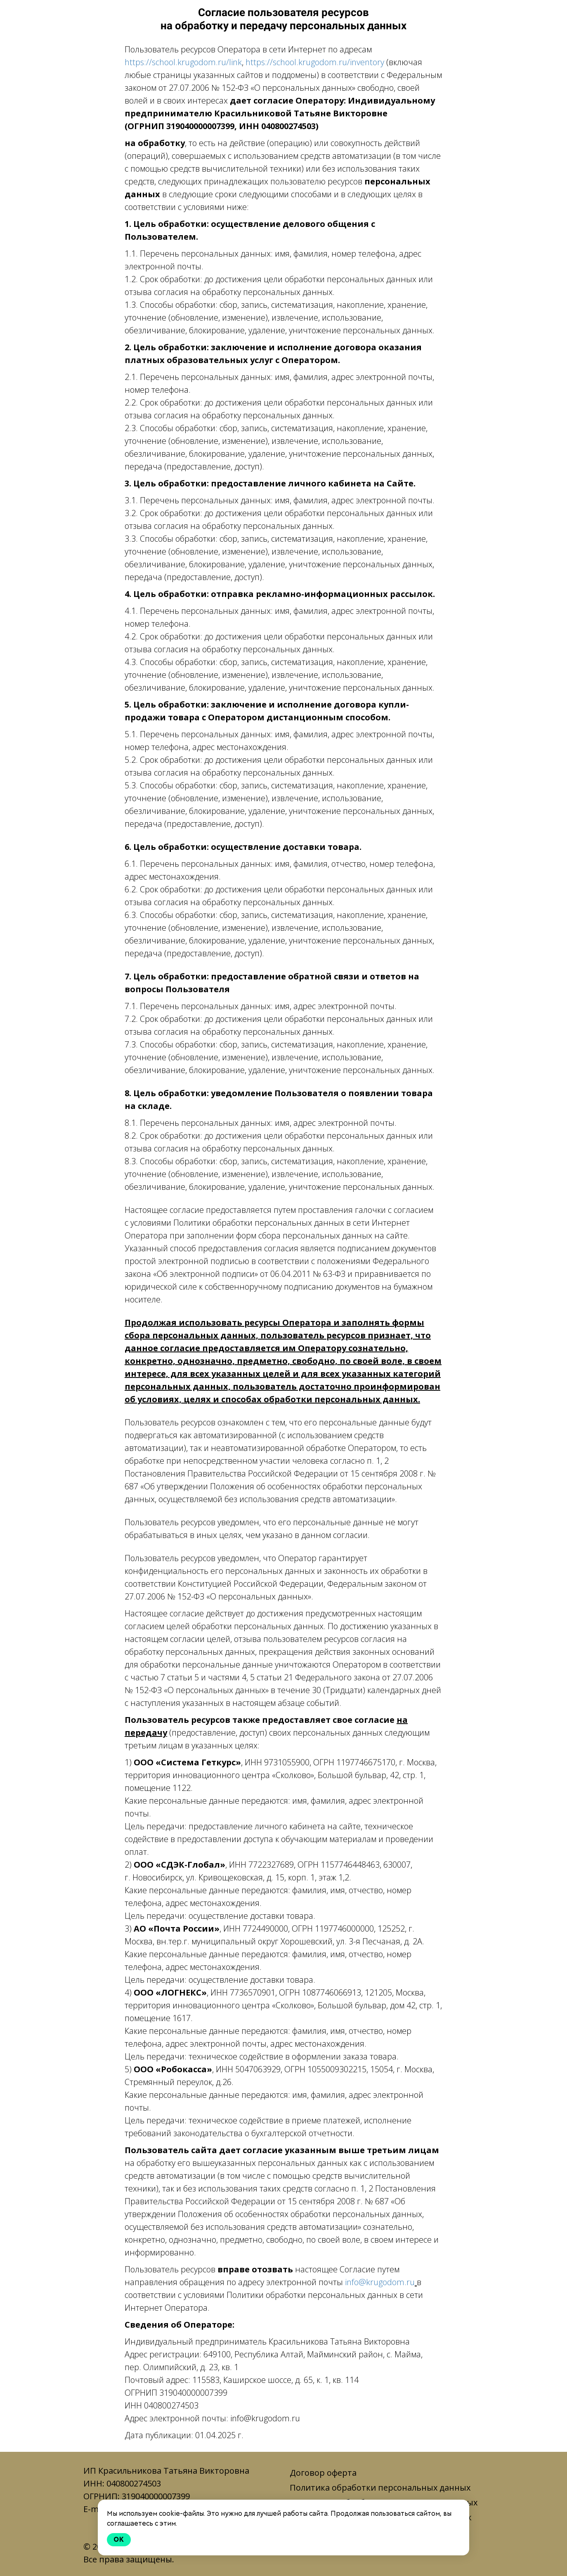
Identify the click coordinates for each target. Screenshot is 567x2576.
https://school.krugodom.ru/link (183, 62)
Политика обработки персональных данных (380, 2487)
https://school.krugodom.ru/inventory (315, 62)
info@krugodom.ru (380, 2282)
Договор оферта (323, 2472)
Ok (118, 2539)
